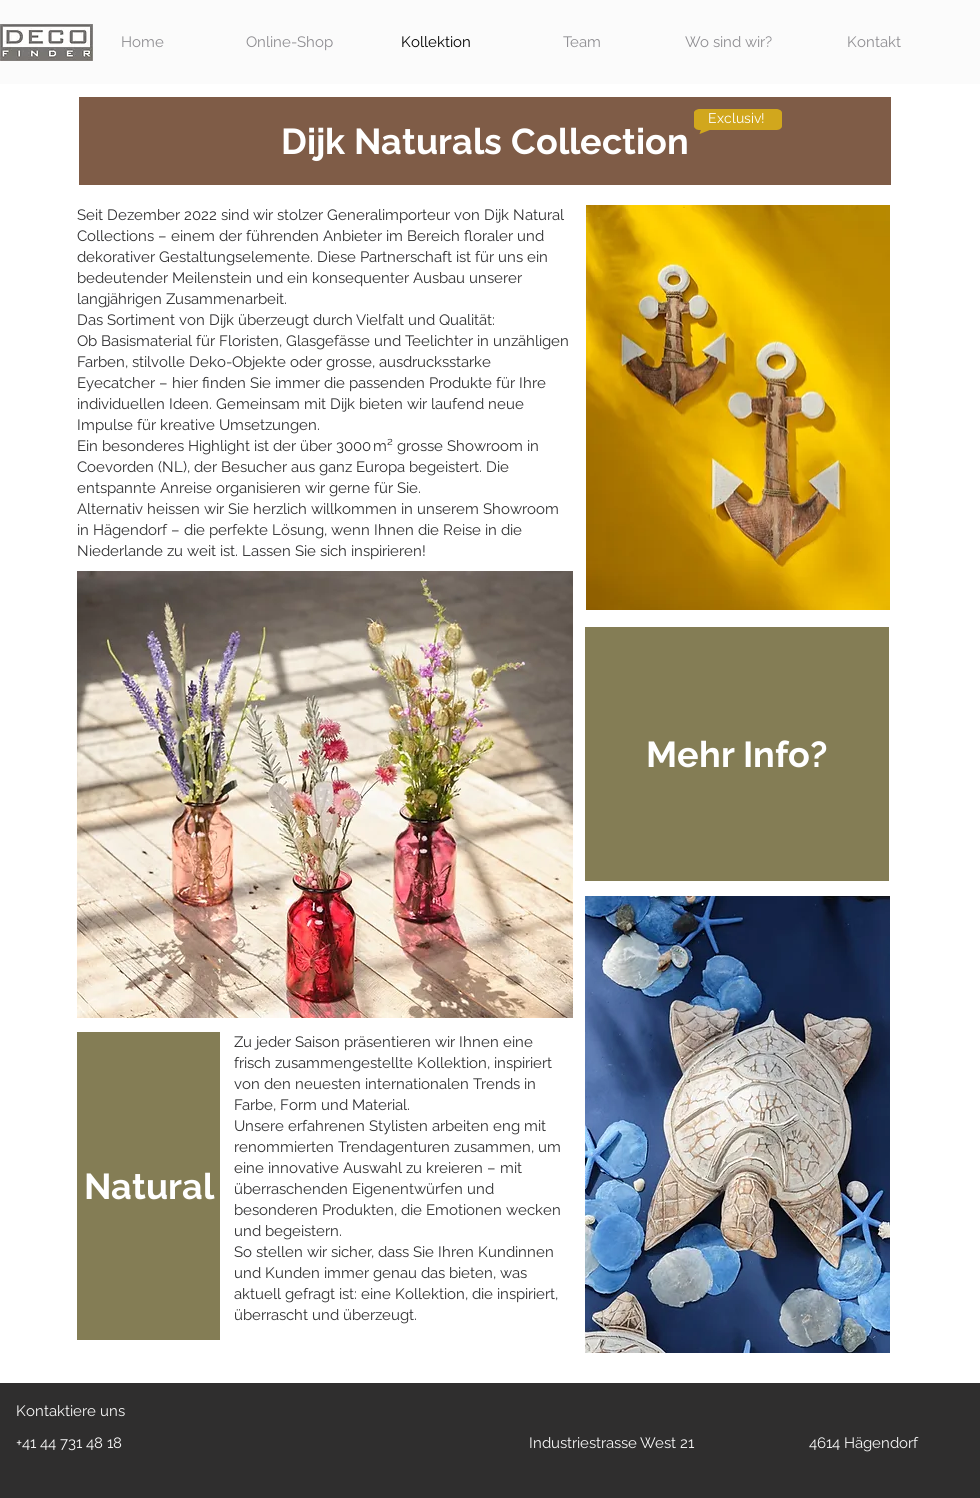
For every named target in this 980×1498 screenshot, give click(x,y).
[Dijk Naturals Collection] (485, 141)
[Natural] (148, 1186)
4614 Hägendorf (863, 1443)
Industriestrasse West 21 (611, 1443)
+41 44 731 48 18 (69, 1443)
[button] (737, 754)
